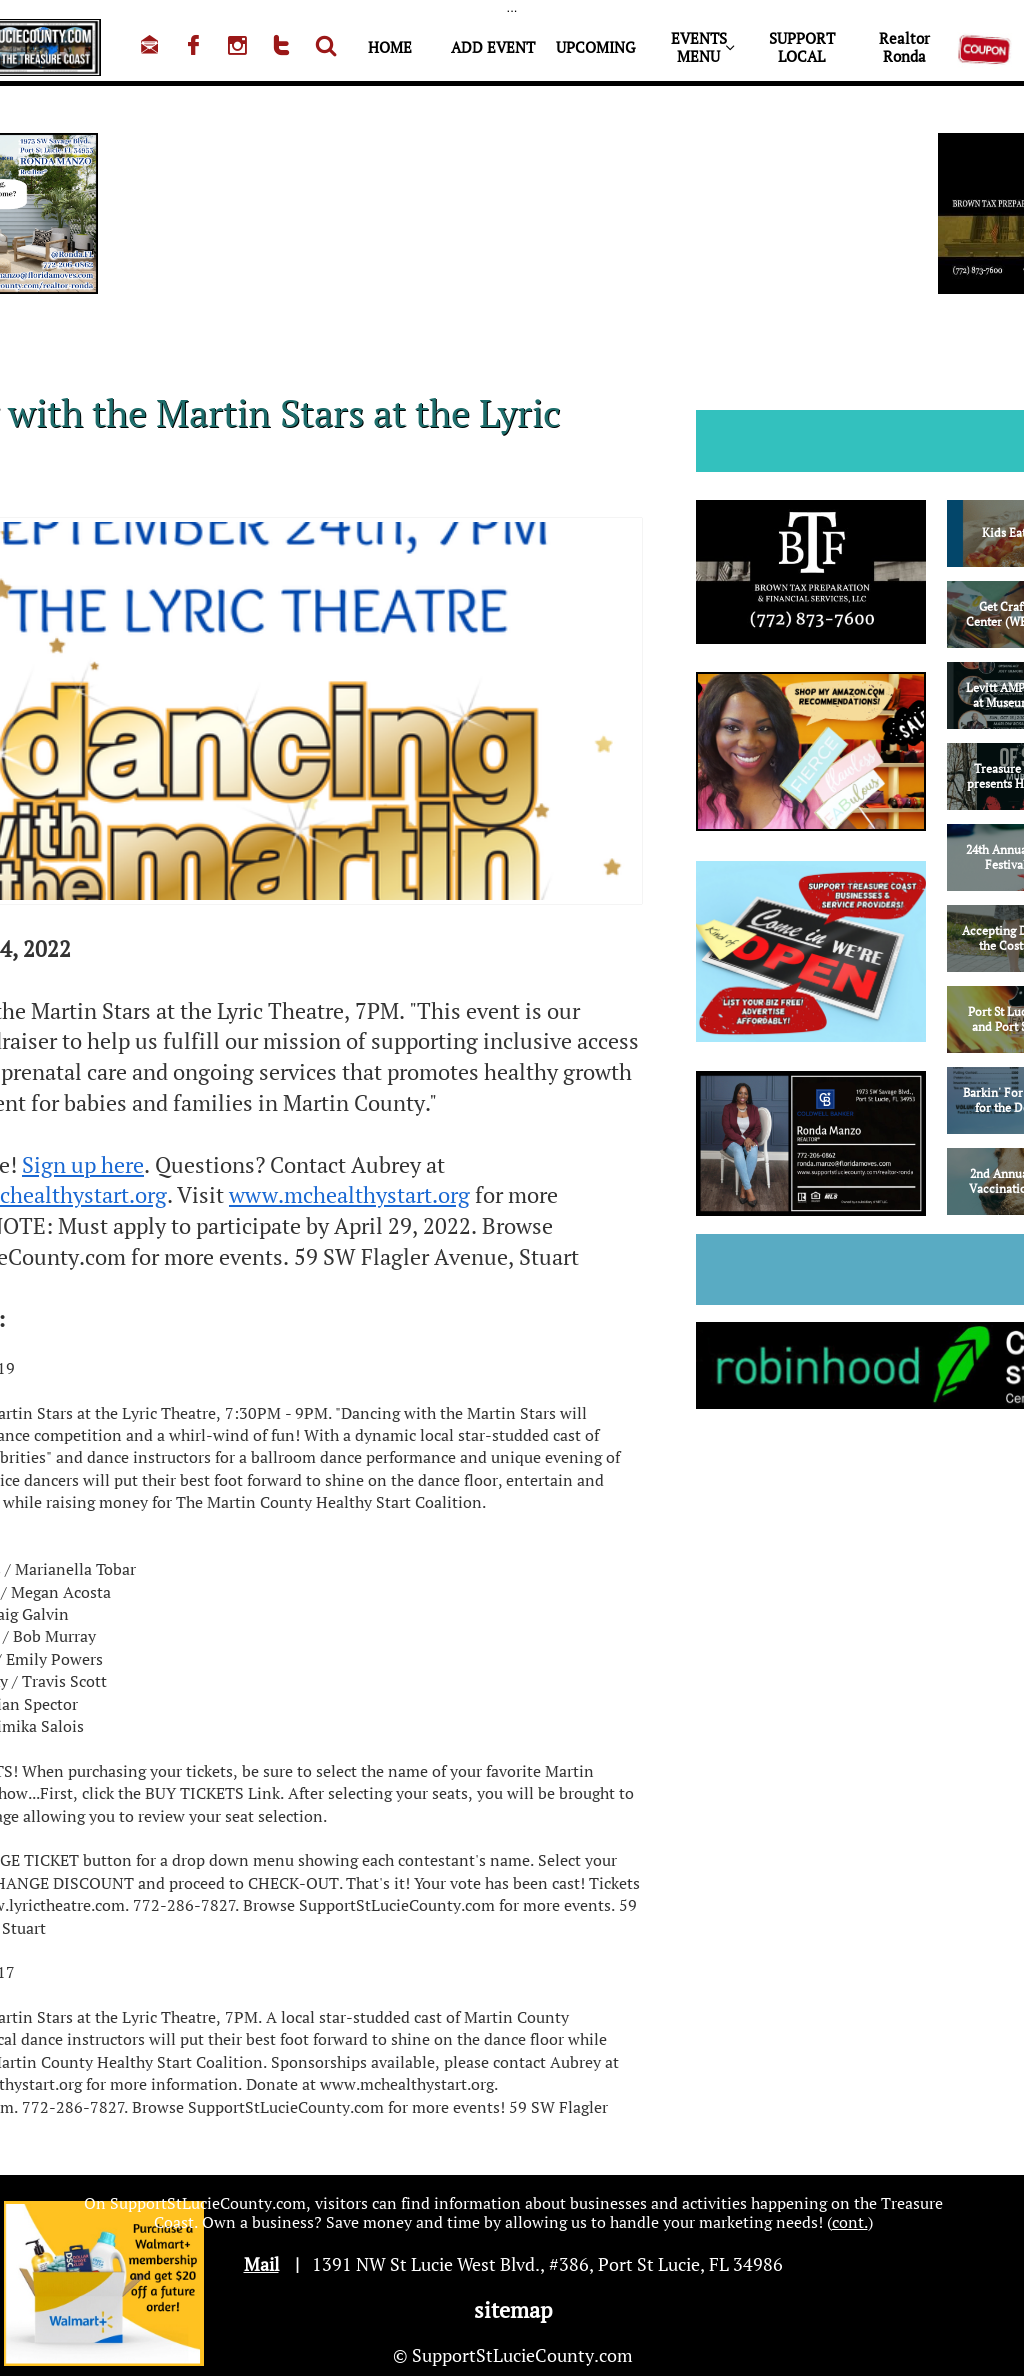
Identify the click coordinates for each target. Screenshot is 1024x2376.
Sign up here (83, 1164)
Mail (261, 2264)
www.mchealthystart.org (349, 1194)
